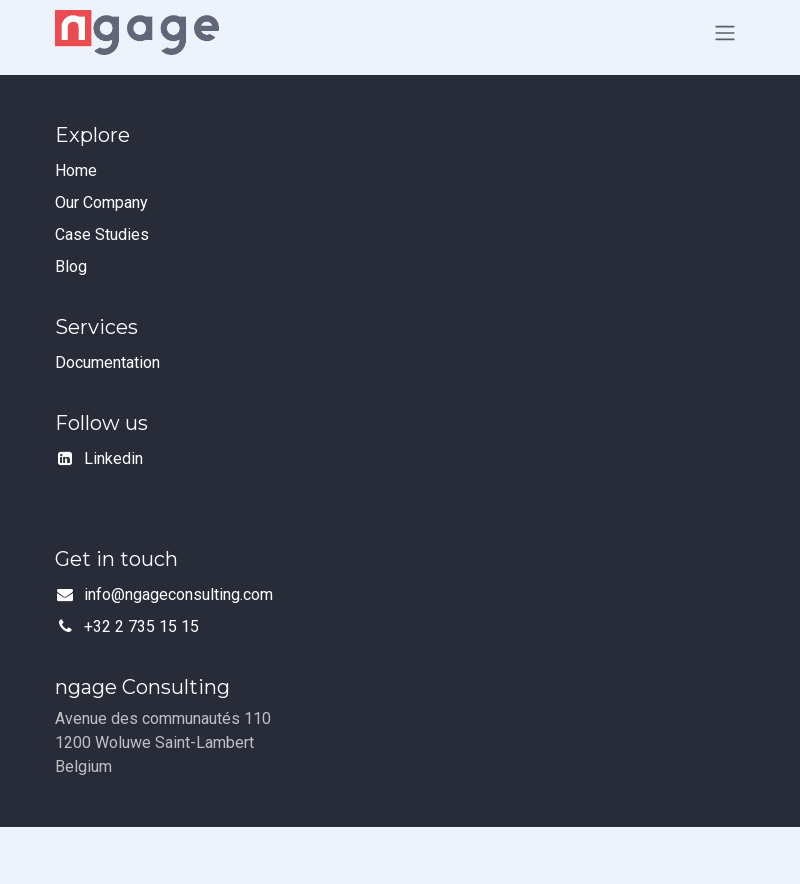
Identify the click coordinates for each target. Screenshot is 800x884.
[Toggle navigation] (725, 32)
